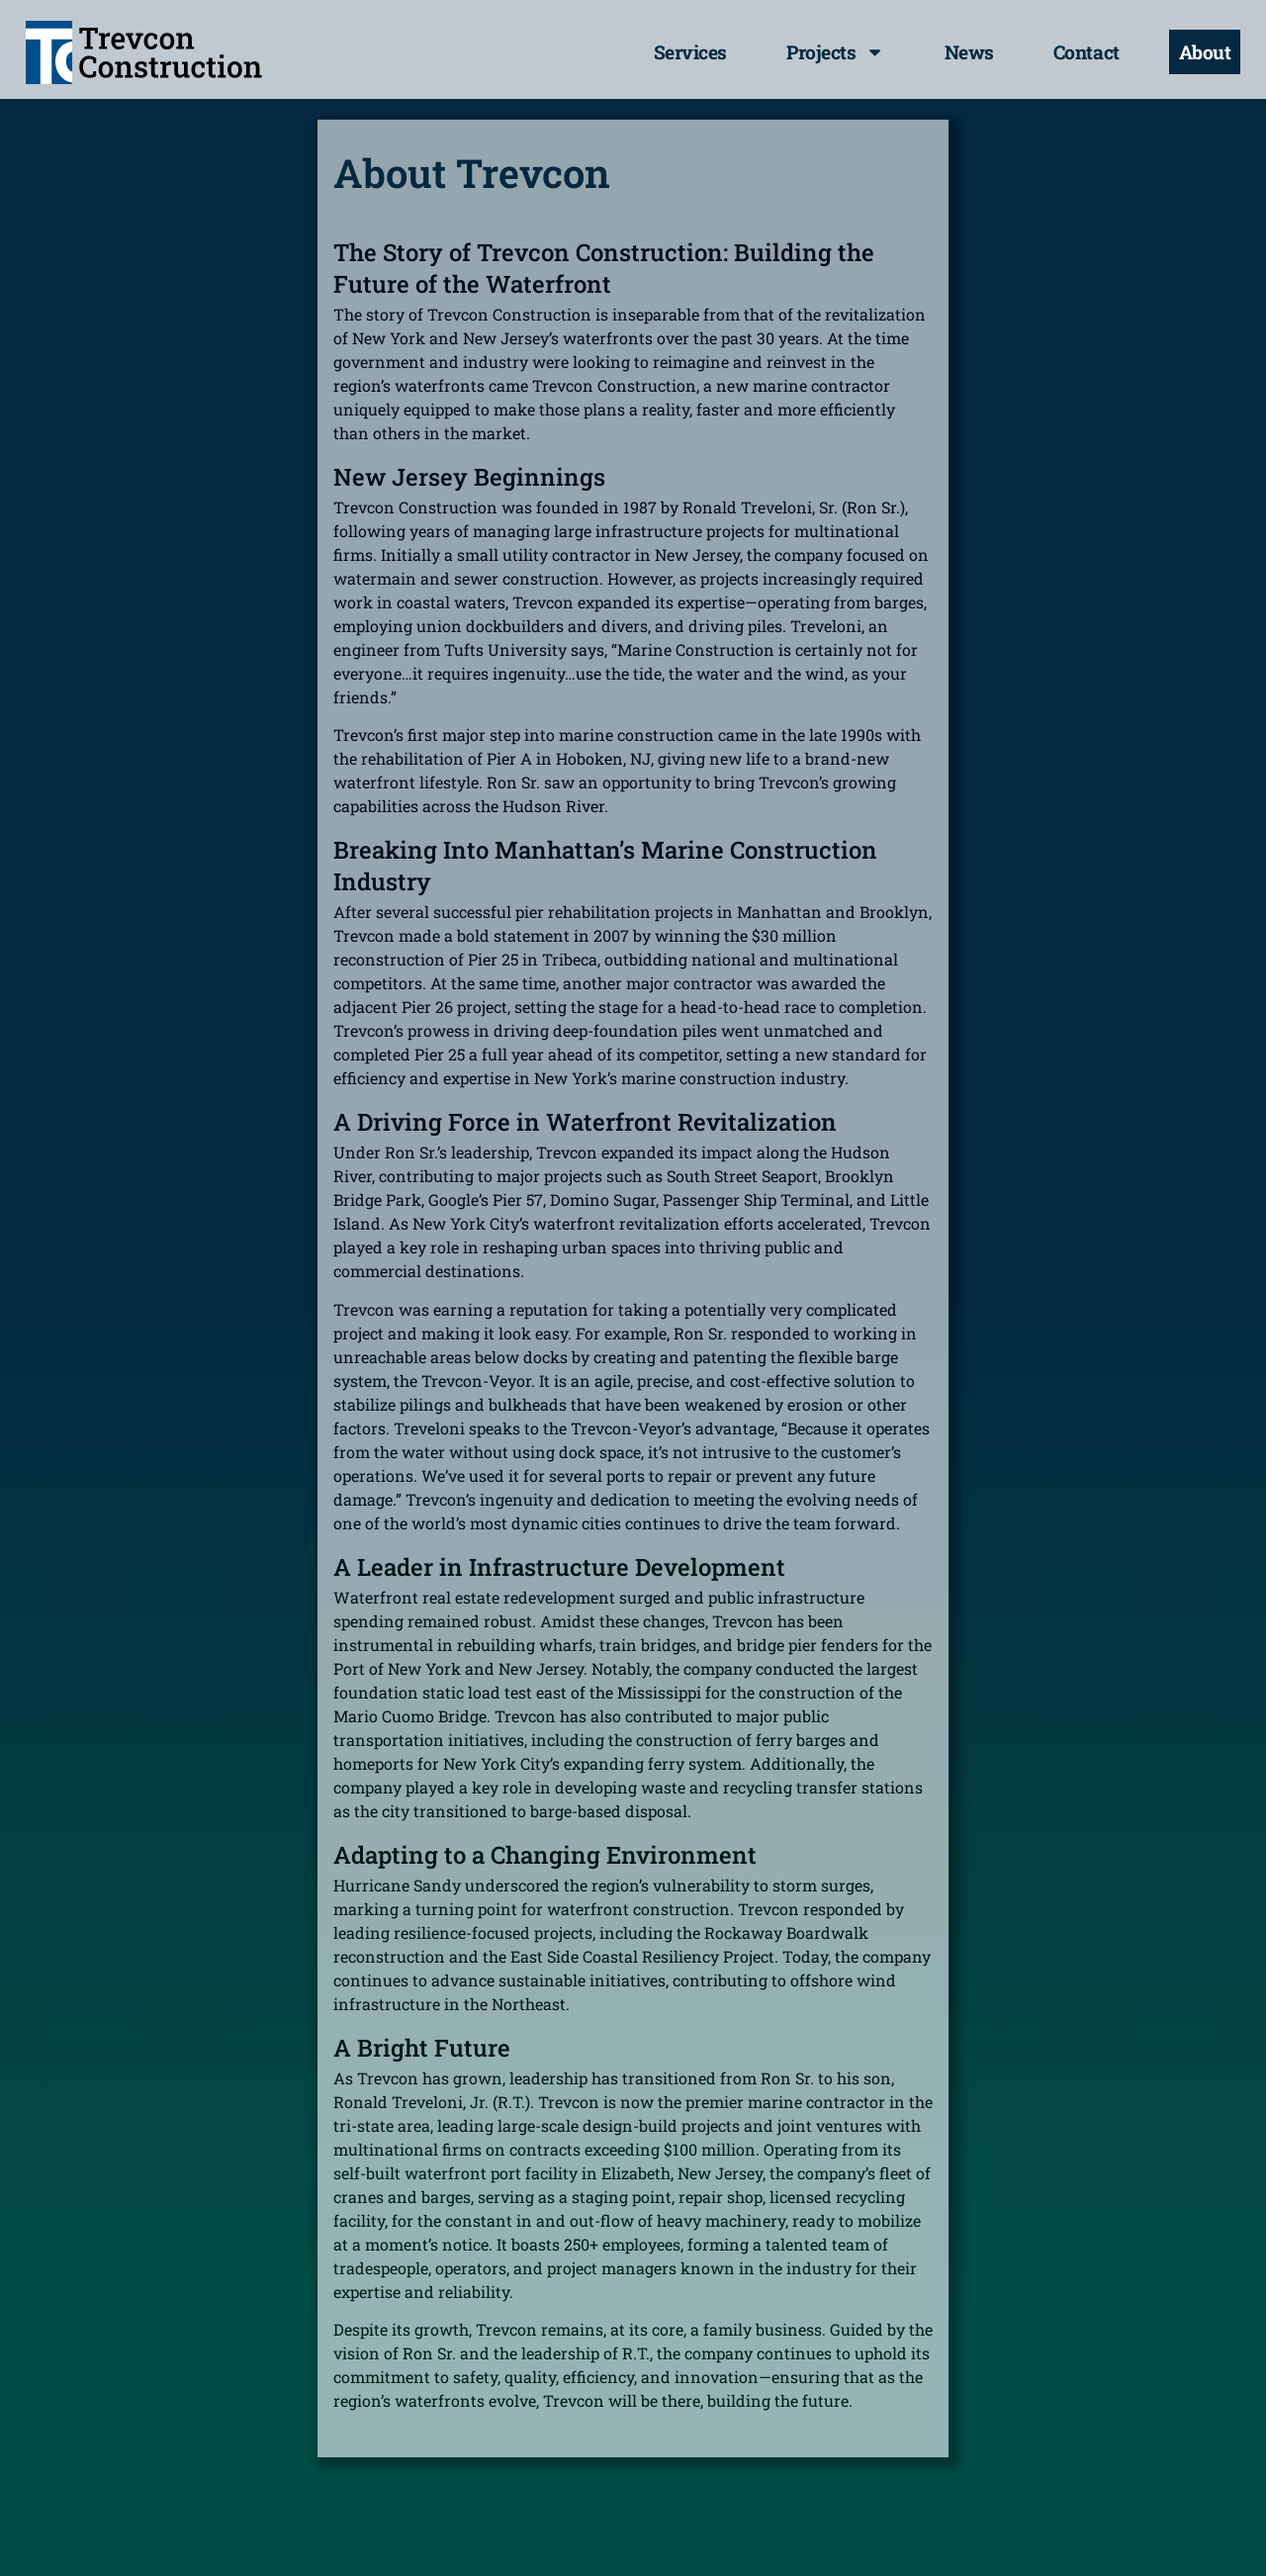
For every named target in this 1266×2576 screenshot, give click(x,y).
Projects (835, 52)
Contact (1086, 52)
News (969, 52)
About (1205, 52)
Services (690, 52)
